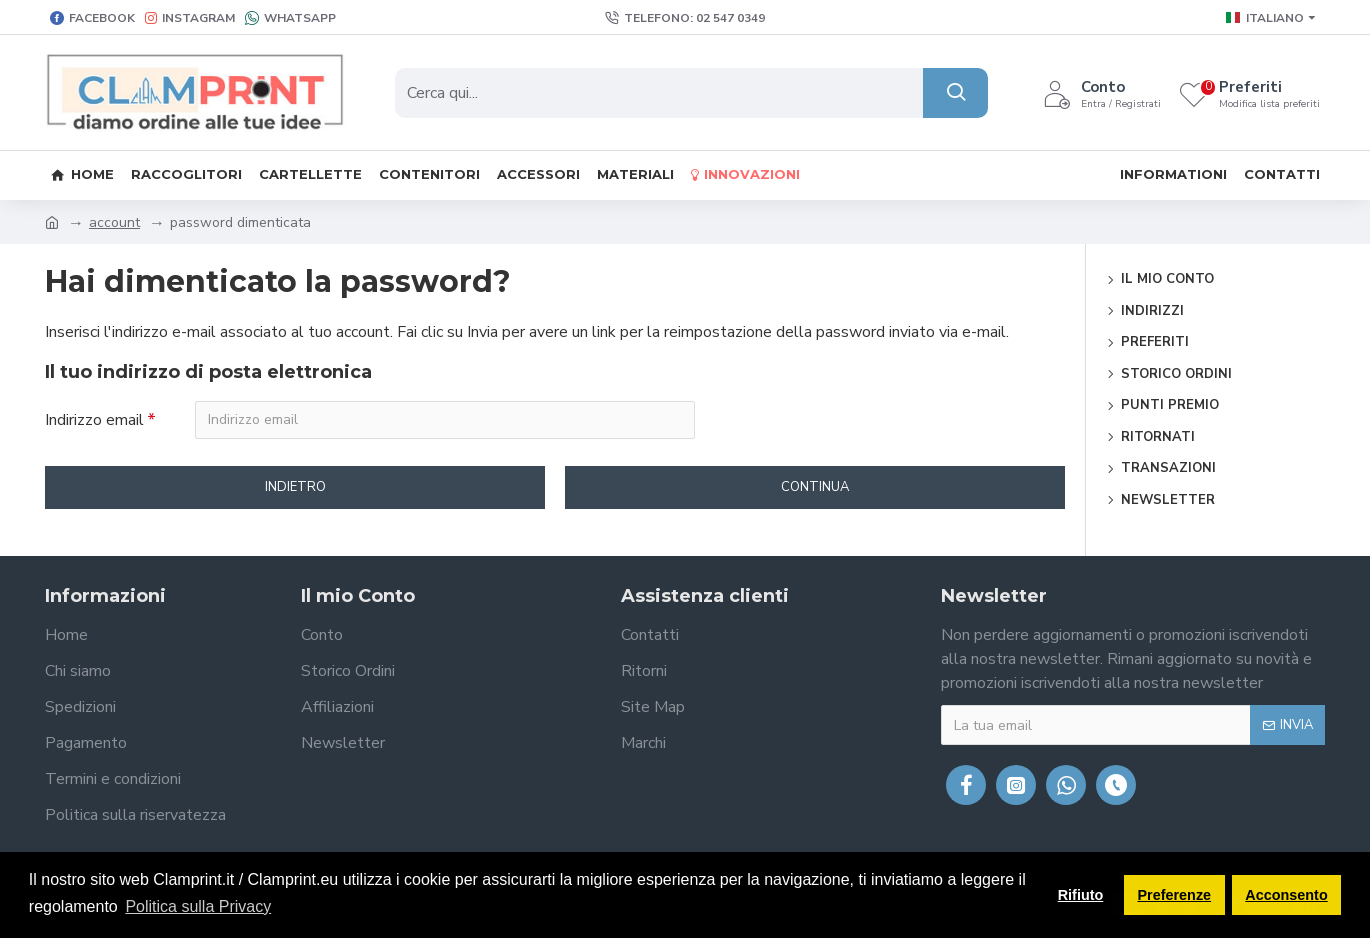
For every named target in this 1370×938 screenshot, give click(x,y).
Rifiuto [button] (1081, 895)
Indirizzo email (94, 420)
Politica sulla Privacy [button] (198, 906)
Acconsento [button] (1286, 895)
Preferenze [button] (1175, 895)
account (114, 222)
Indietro (295, 488)
